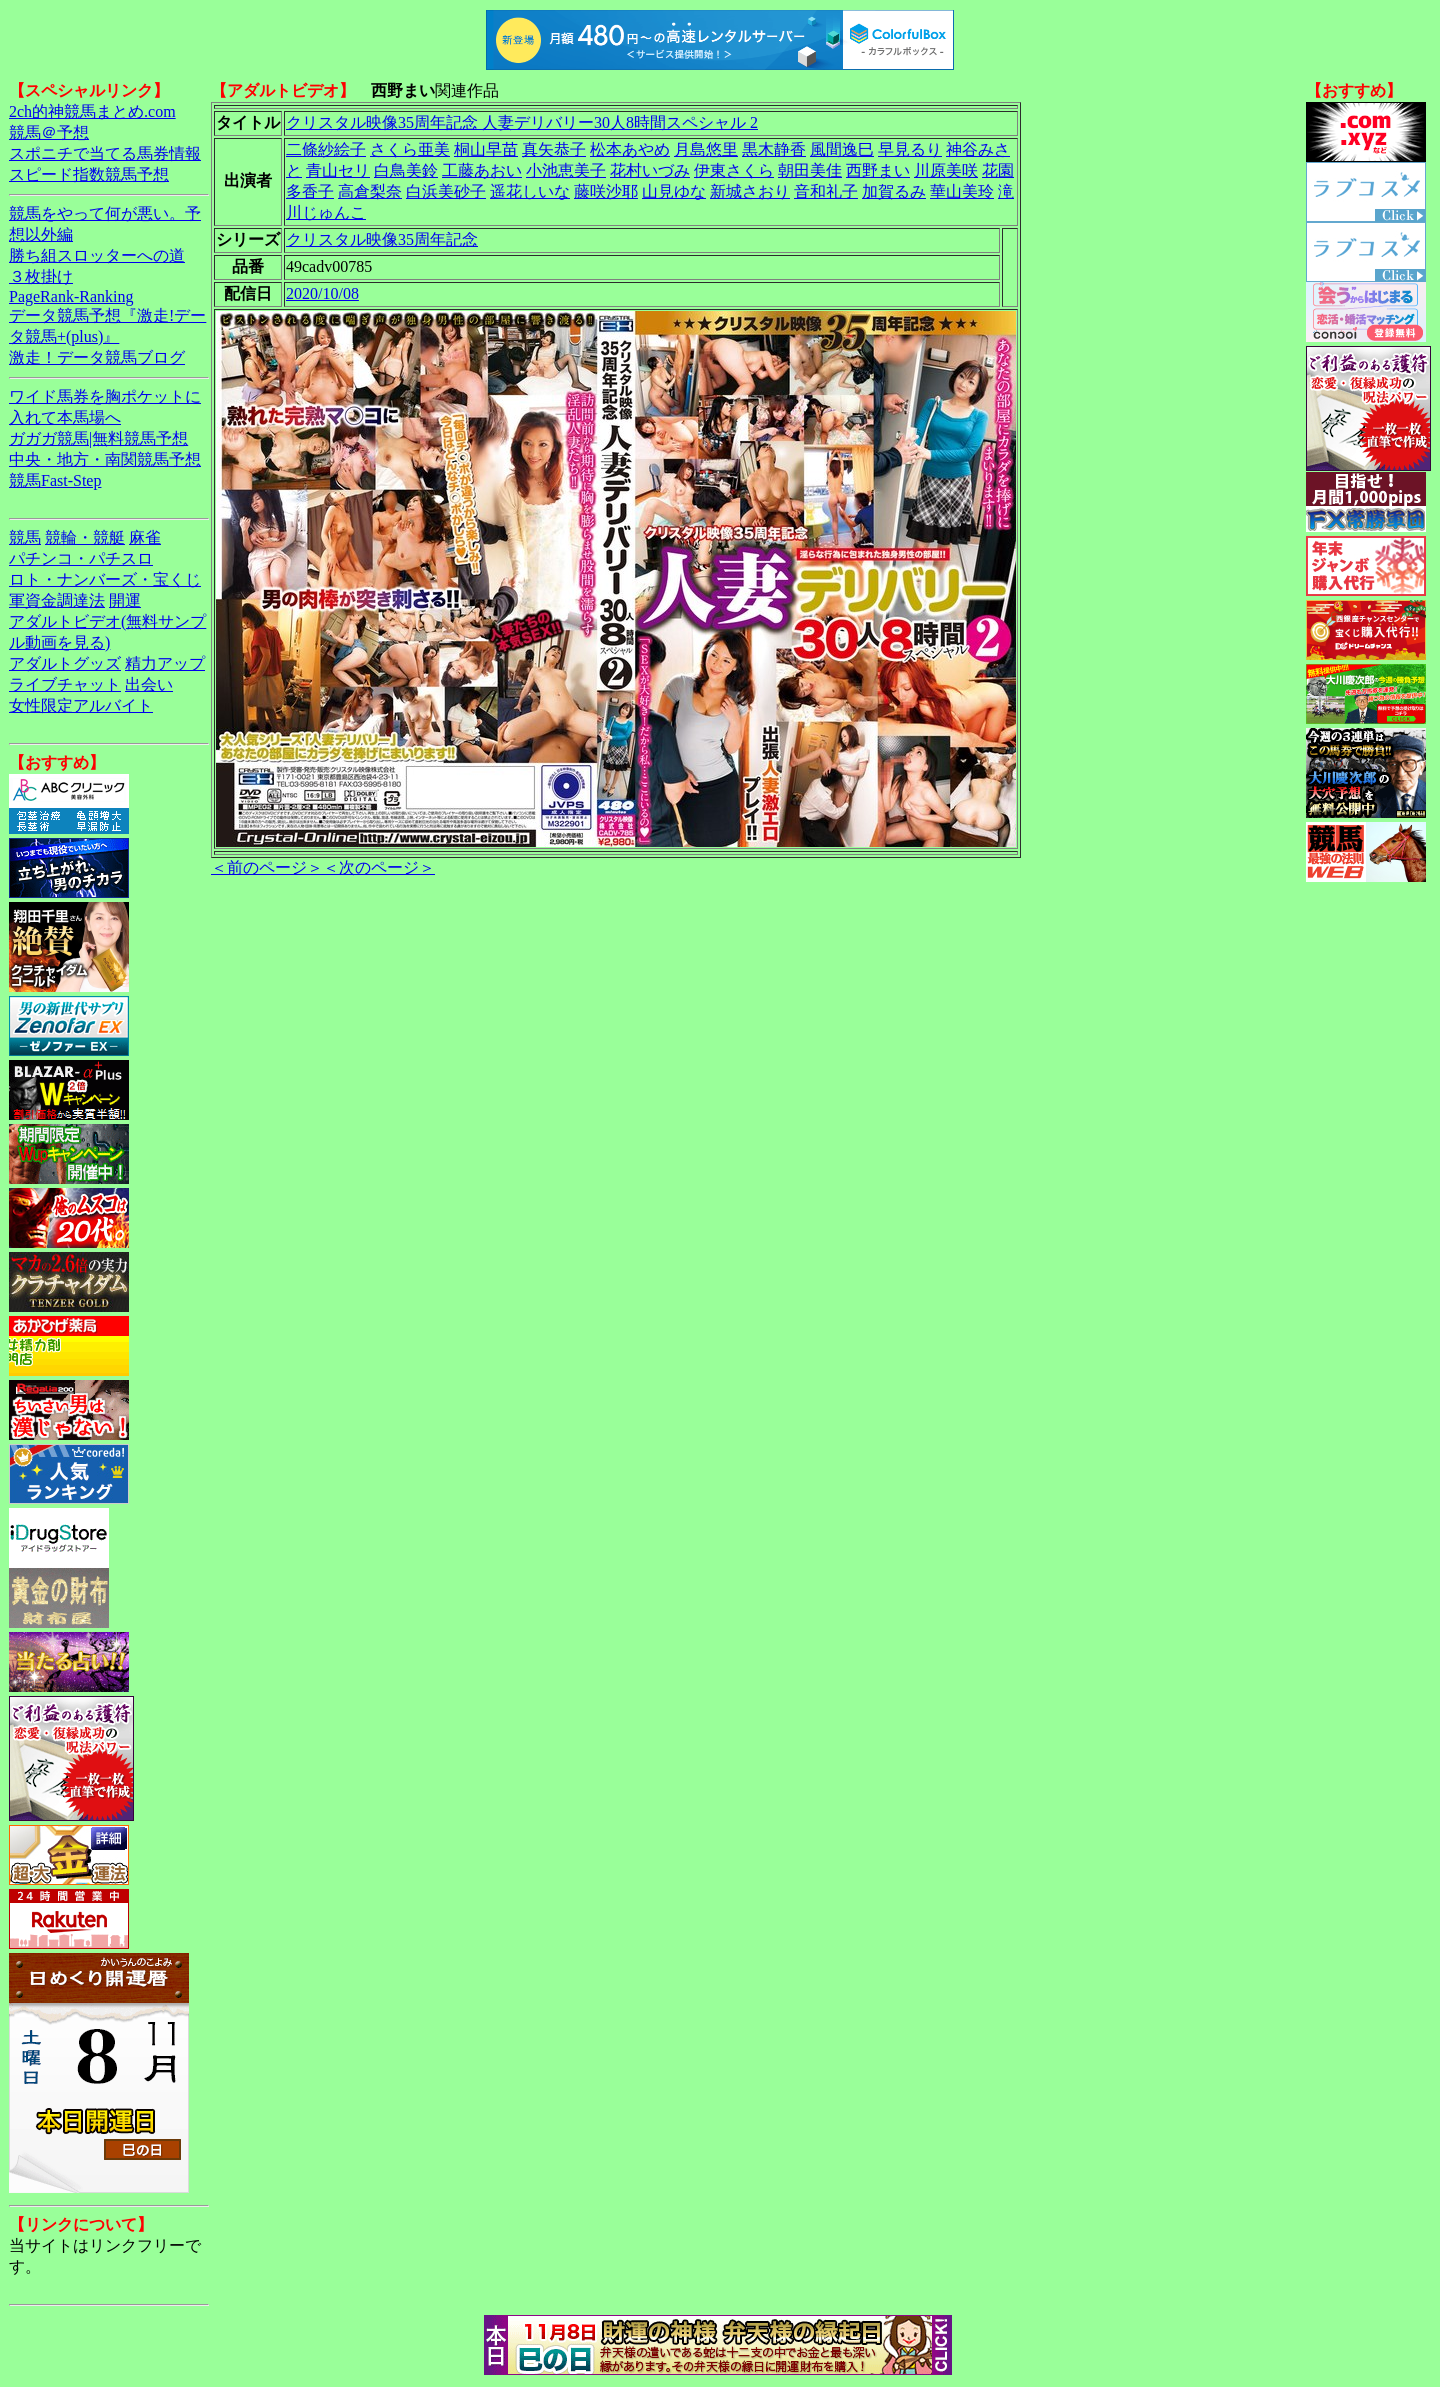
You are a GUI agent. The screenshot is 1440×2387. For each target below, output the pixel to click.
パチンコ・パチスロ (81, 558)
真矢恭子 (554, 149)
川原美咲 (946, 170)
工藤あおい (482, 170)
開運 (125, 600)
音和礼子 (826, 191)
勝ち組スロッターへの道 (97, 255)
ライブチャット (65, 684)
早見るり (910, 149)
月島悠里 (706, 149)
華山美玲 (962, 191)
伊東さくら (734, 170)
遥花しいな (530, 191)
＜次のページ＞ (379, 867)
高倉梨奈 (370, 191)
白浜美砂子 (446, 191)
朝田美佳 (810, 170)
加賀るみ (894, 191)
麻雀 (145, 537)
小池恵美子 (566, 170)
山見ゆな (674, 191)
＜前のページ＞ (267, 867)
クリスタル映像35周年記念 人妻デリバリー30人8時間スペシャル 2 (522, 122)
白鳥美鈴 (406, 170)
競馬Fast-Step (55, 480)
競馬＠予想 (49, 132)
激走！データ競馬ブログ (97, 357)
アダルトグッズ (65, 663)
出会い (149, 684)
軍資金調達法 (57, 600)
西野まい (878, 170)
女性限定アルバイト (81, 705)
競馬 (25, 537)
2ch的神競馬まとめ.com (92, 111)
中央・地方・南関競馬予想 (105, 459)
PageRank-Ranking (71, 296)
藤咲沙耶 (606, 191)
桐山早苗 (486, 149)
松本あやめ (630, 149)
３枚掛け (41, 276)
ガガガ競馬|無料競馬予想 (98, 438)
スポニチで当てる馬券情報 (105, 153)
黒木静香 (774, 149)
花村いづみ (650, 170)
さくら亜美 (410, 149)
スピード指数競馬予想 (89, 174)
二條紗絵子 (326, 149)
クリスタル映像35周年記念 (382, 239)
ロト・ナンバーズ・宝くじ (105, 579)
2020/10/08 (322, 293)
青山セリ (338, 170)
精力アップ (165, 663)
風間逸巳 (842, 149)
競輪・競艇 (85, 537)
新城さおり (750, 191)
